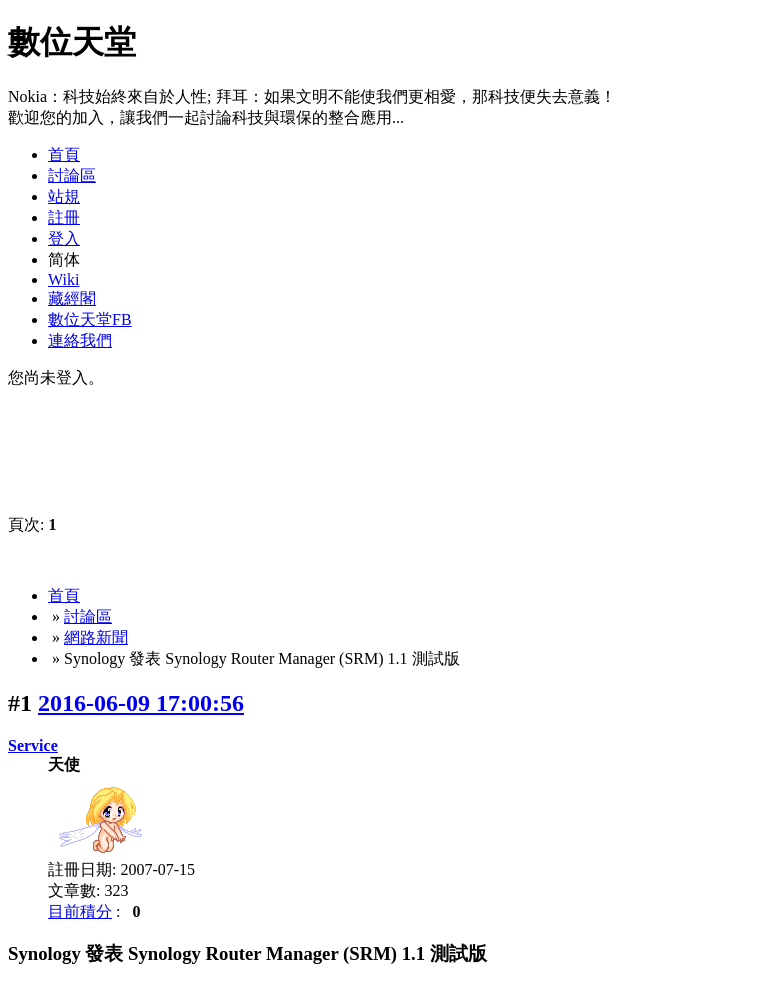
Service (33, 745)
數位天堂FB (90, 319)
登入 (64, 238)
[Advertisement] (524, 54)
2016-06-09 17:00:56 (141, 703)
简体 (64, 259)
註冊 (64, 217)
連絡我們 (80, 340)
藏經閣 (72, 298)
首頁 (64, 154)
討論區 (72, 175)
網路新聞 (96, 637)
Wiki (63, 279)
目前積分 (80, 911)
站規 (64, 196)
